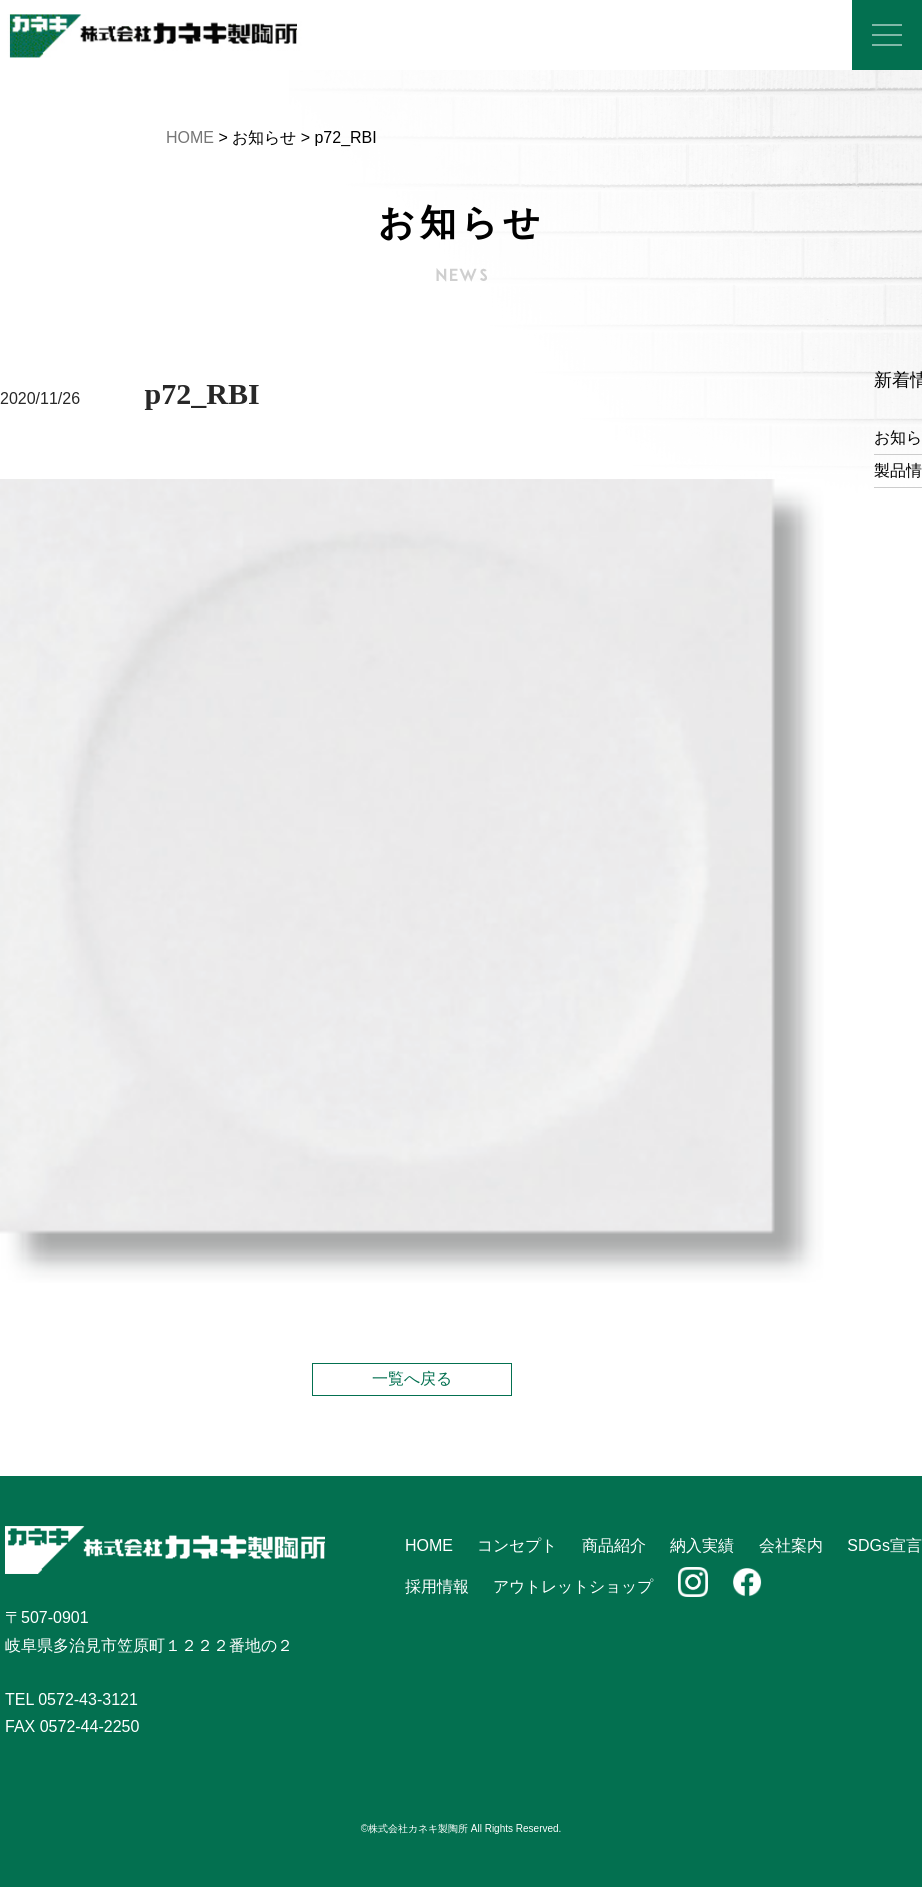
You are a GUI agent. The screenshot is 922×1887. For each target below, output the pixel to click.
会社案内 (791, 1545)
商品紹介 (614, 1545)
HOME (190, 137)
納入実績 (702, 1545)
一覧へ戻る (412, 1378)
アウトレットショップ (573, 1586)
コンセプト (517, 1545)
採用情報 (437, 1586)
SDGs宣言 (884, 1545)
